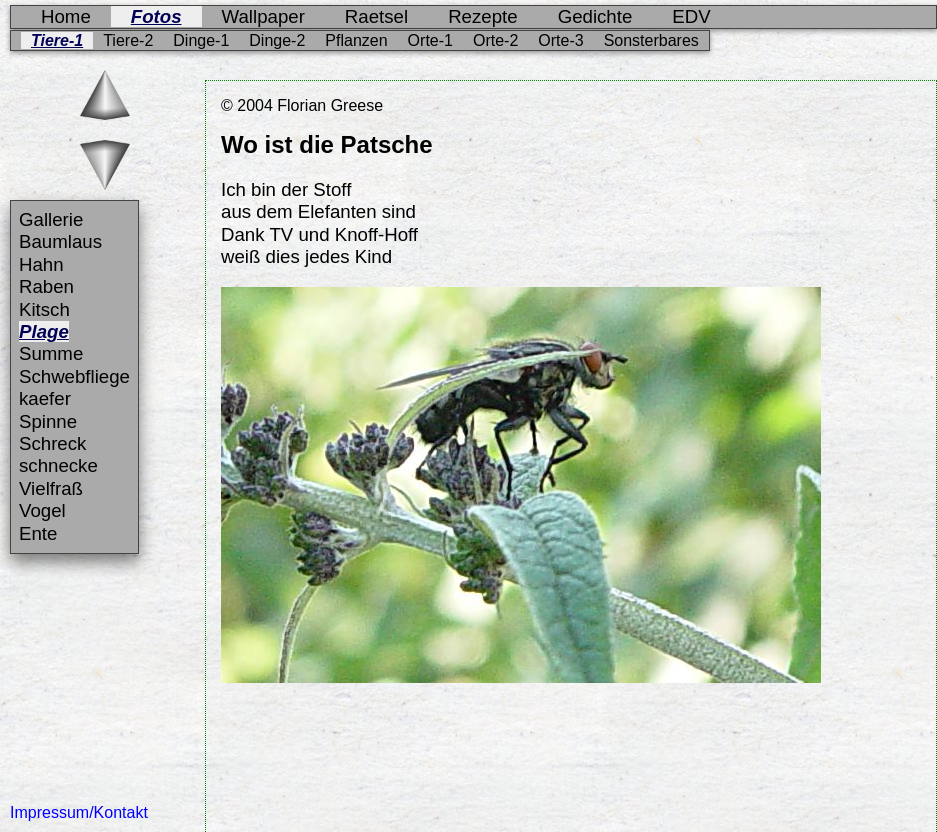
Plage (44, 331)
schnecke (58, 465)
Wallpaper (263, 16)
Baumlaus (60, 241)
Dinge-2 (277, 40)
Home (66, 16)
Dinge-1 (201, 40)
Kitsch (44, 309)
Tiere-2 (128, 40)
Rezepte (483, 16)
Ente (38, 533)
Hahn (41, 264)
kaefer (45, 398)
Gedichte (595, 16)
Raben (46, 286)
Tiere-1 (57, 40)
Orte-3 (560, 40)
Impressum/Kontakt (79, 812)
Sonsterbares (651, 40)
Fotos (156, 16)
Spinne (48, 421)
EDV (691, 16)
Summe (51, 353)
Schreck (52, 443)
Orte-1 (430, 40)
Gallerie (51, 219)
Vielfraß (51, 488)
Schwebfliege (74, 376)
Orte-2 (495, 40)
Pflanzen (356, 40)
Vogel (42, 510)
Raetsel (376, 16)
